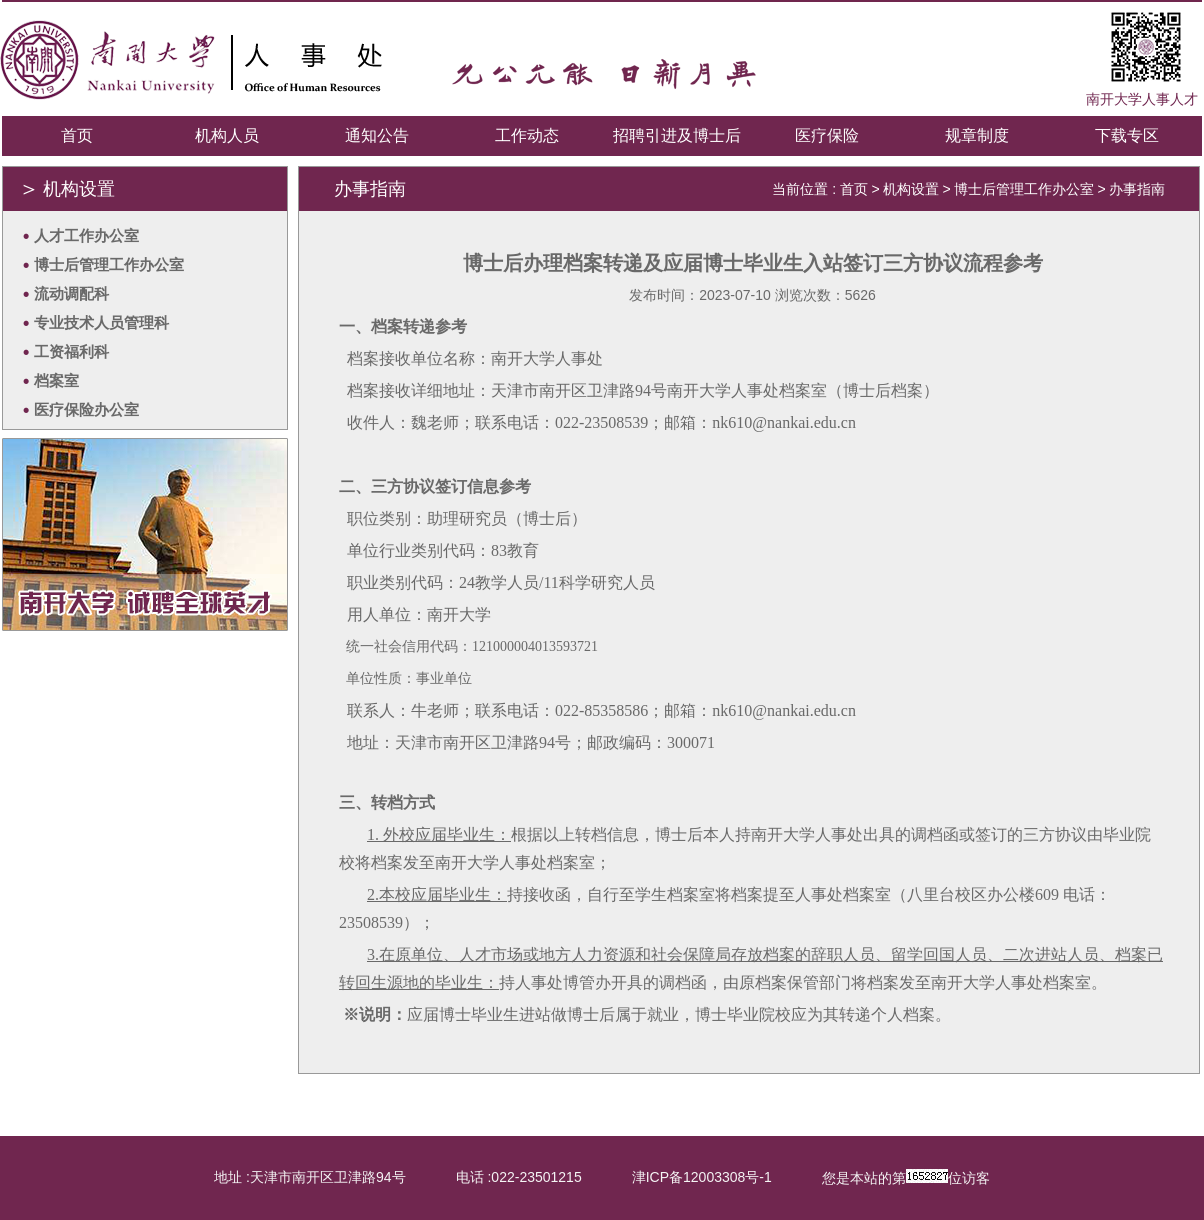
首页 (77, 135)
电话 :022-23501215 (519, 1177)
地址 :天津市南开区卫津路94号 (309, 1177)
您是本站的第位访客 (906, 1177)
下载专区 (1127, 135)
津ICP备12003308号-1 (702, 1177)
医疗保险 (827, 135)
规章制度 (977, 135)
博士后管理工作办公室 (1024, 189)
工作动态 (527, 135)
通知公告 (377, 135)
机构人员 (227, 135)
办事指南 (1137, 189)
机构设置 (911, 189)
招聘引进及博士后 (677, 135)
